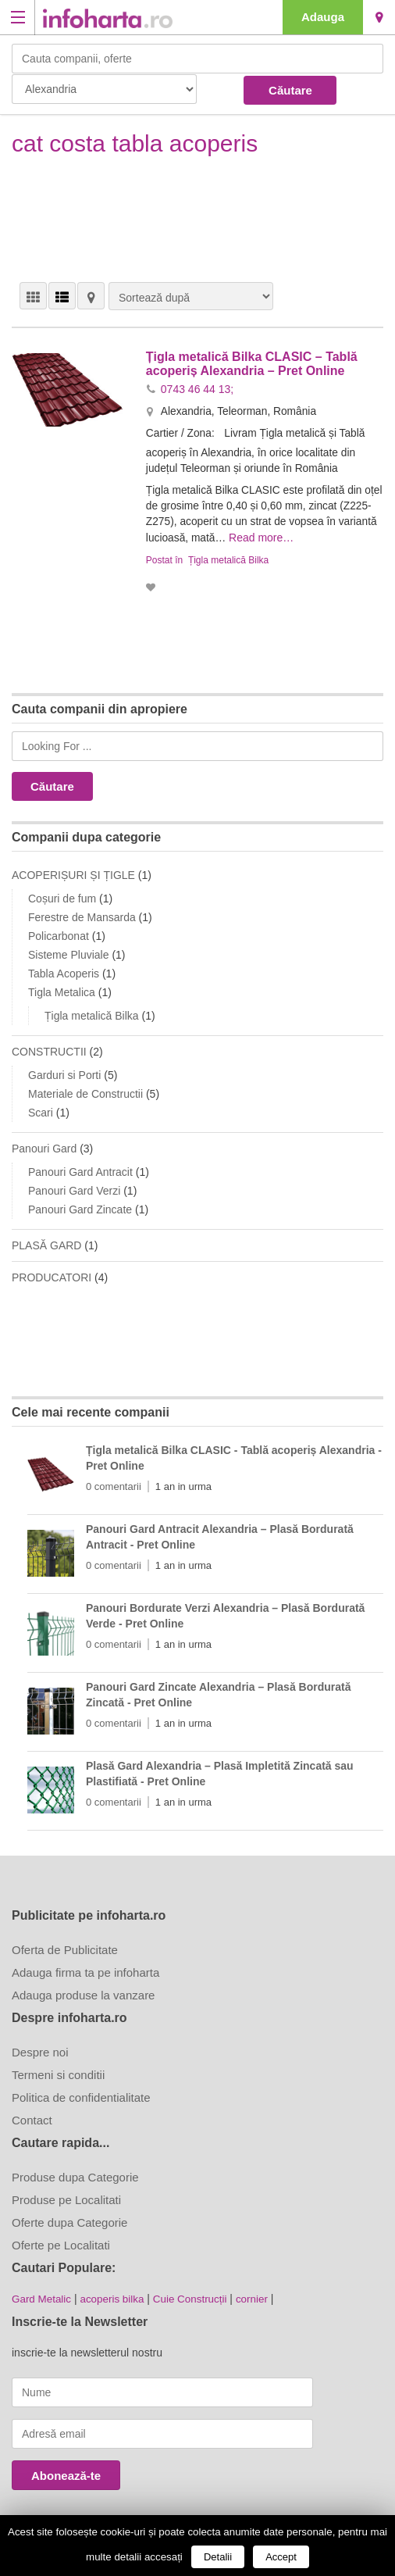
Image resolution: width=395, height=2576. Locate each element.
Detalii (218, 2557)
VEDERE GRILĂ (33, 295)
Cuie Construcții (197, 2296)
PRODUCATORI (51, 1275)
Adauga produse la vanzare (83, 1992)
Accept (281, 2557)
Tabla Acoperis (63, 971)
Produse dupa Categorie (75, 2174)
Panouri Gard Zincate (80, 1207)
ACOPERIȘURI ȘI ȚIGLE (73, 872)
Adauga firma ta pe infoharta (85, 1970)
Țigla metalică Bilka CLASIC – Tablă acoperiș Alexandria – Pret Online (252, 363)
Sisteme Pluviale (68, 952)
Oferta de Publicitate (65, 1947)
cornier (261, 2296)
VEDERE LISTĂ (62, 295)
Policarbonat (58, 933)
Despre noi (40, 2049)
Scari (40, 1110)
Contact (32, 2117)
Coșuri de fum (62, 896)
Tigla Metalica (61, 990)
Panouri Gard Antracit (80, 1169)
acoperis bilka (116, 2296)
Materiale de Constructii (85, 1091)
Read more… (304, 536)
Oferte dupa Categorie (69, 2220)
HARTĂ (91, 295)
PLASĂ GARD (46, 1243)
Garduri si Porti (64, 1072)
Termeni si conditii (58, 2072)
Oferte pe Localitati (61, 2242)
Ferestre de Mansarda (82, 915)
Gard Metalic (42, 2296)
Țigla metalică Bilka (228, 557)
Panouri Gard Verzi (74, 1188)
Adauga (322, 16)
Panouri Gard (44, 1146)
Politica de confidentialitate (81, 2095)
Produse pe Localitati (66, 2197)
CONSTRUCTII (49, 1049)
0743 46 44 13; (197, 388)
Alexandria (379, 17)
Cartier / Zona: (182, 432)
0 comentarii (113, 1484)
